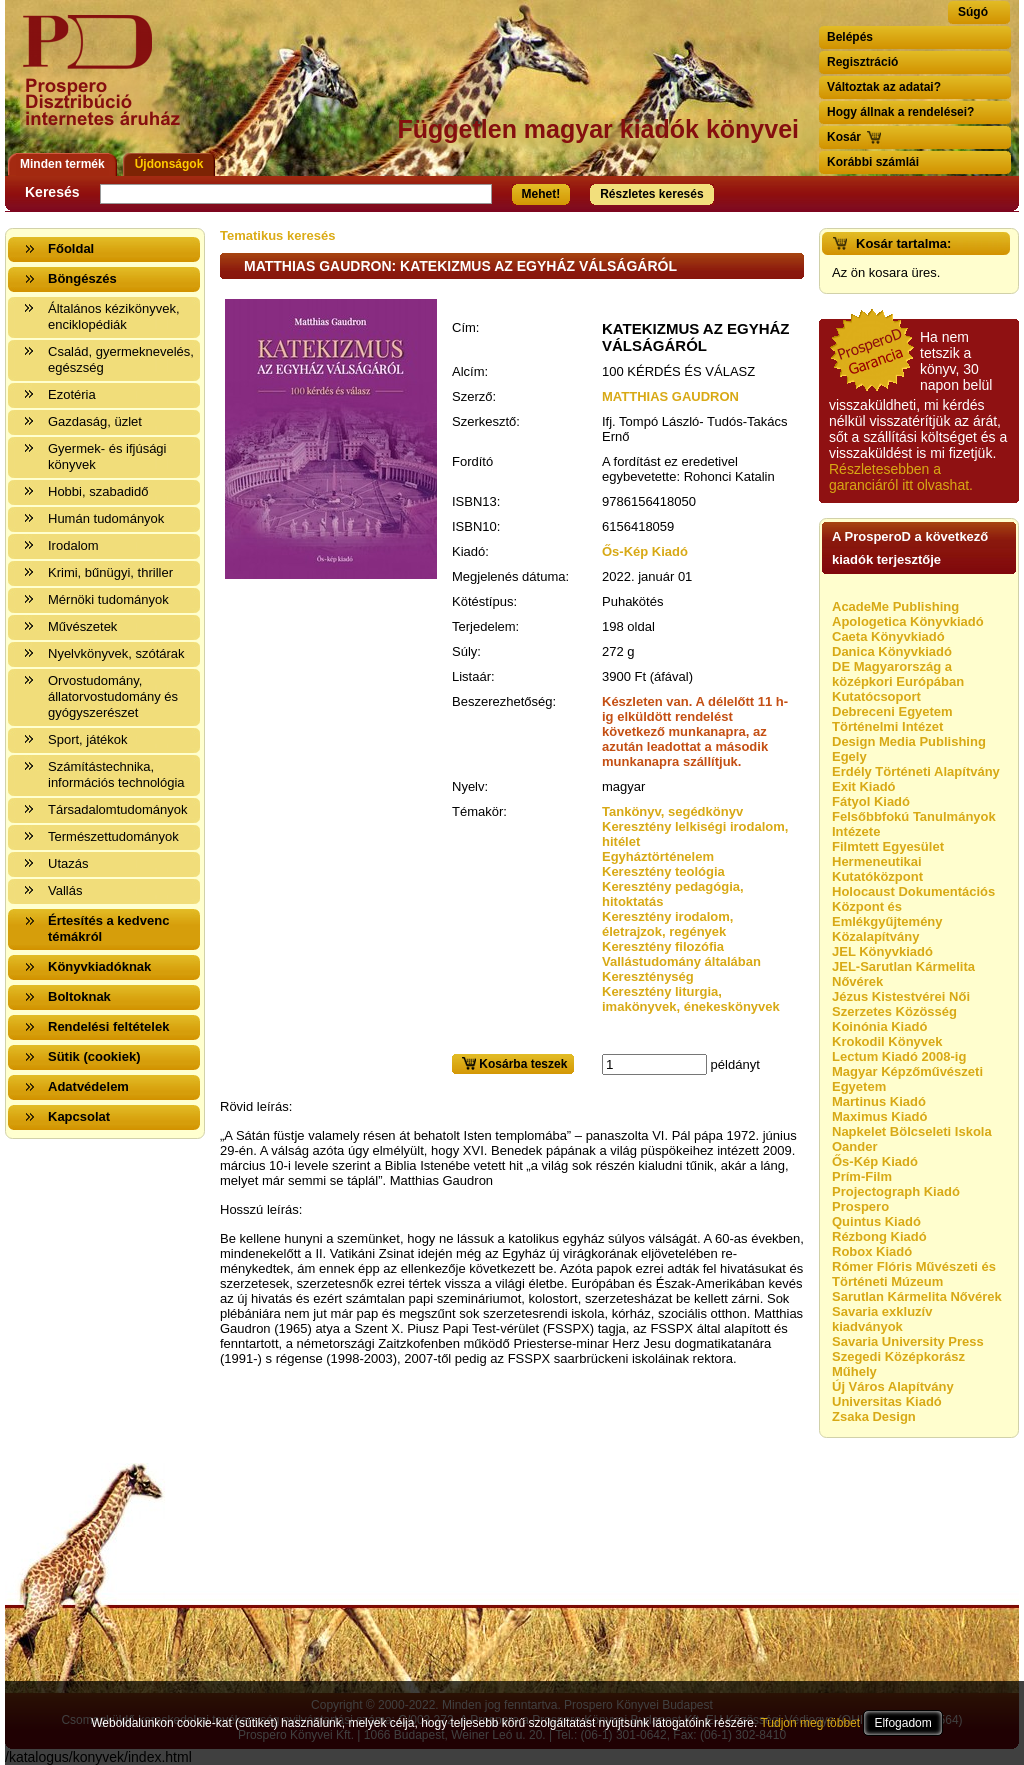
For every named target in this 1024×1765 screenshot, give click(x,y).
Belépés (850, 37)
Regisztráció (862, 62)
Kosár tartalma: (903, 243)
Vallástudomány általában (681, 961)
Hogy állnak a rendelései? (900, 112)
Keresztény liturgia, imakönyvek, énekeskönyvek (691, 999)
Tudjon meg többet (810, 1723)
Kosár (844, 137)
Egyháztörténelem (658, 856)
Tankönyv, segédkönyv (672, 811)
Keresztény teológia (663, 871)
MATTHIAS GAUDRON (670, 396)
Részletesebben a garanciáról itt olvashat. (901, 477)
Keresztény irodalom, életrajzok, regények (668, 924)
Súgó (973, 12)
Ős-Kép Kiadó (645, 551)
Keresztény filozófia (663, 946)
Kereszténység (648, 976)
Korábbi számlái (873, 162)
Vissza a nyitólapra (107, 82)
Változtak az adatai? (884, 87)
